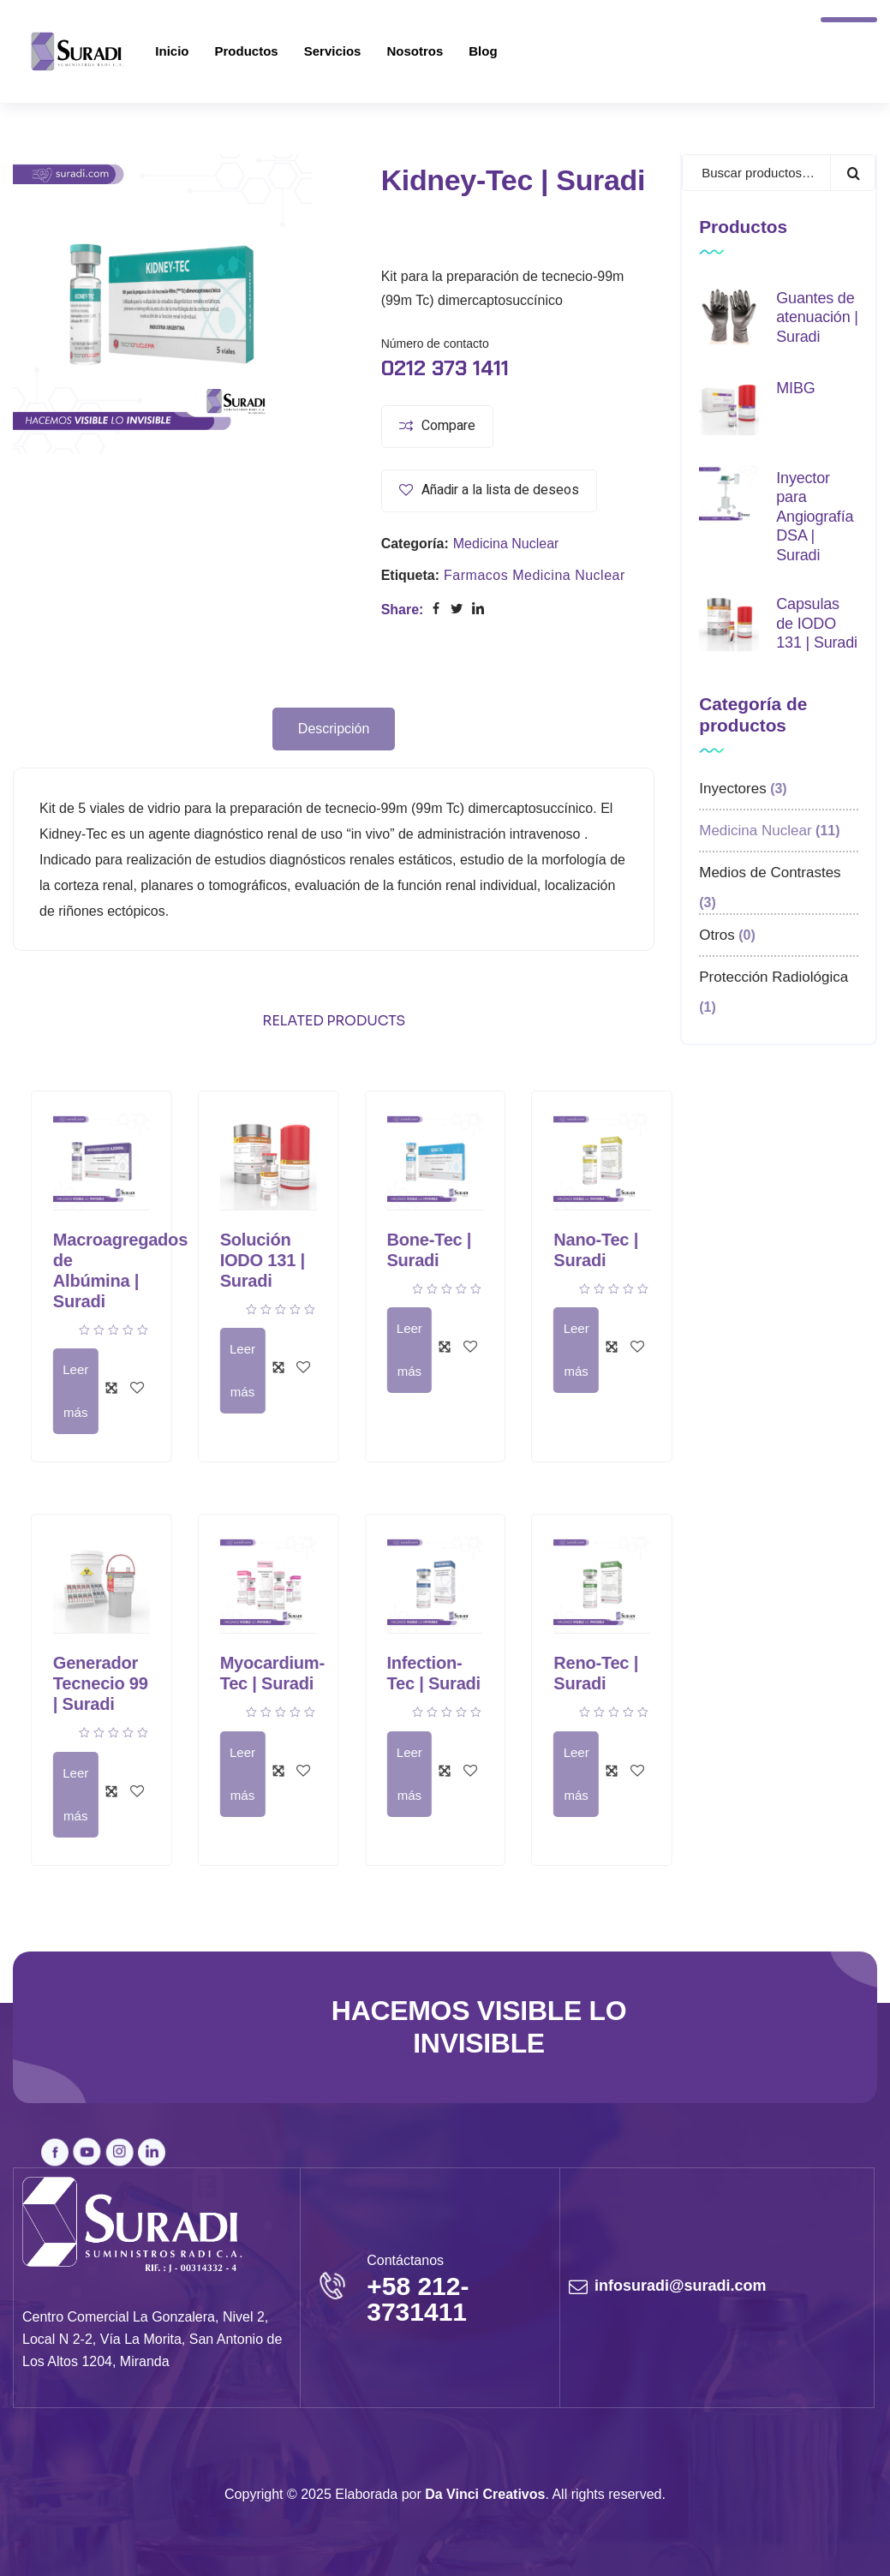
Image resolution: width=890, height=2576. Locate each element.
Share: (402, 609)
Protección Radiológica (773, 977)
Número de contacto (435, 343)
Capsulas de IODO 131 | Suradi (816, 623)
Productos (246, 51)
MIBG (795, 388)
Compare (448, 425)
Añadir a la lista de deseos (500, 490)
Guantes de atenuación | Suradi (817, 317)
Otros (717, 935)
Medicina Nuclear (506, 543)
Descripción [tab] (334, 728)
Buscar (852, 172)
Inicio (171, 51)
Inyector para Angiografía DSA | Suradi (814, 516)
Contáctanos (405, 2260)
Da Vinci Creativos (485, 2494)
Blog (483, 51)
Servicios (332, 51)
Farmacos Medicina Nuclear (534, 575)
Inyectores (732, 788)
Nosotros (414, 51)
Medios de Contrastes (769, 872)
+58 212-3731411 (418, 2299)
